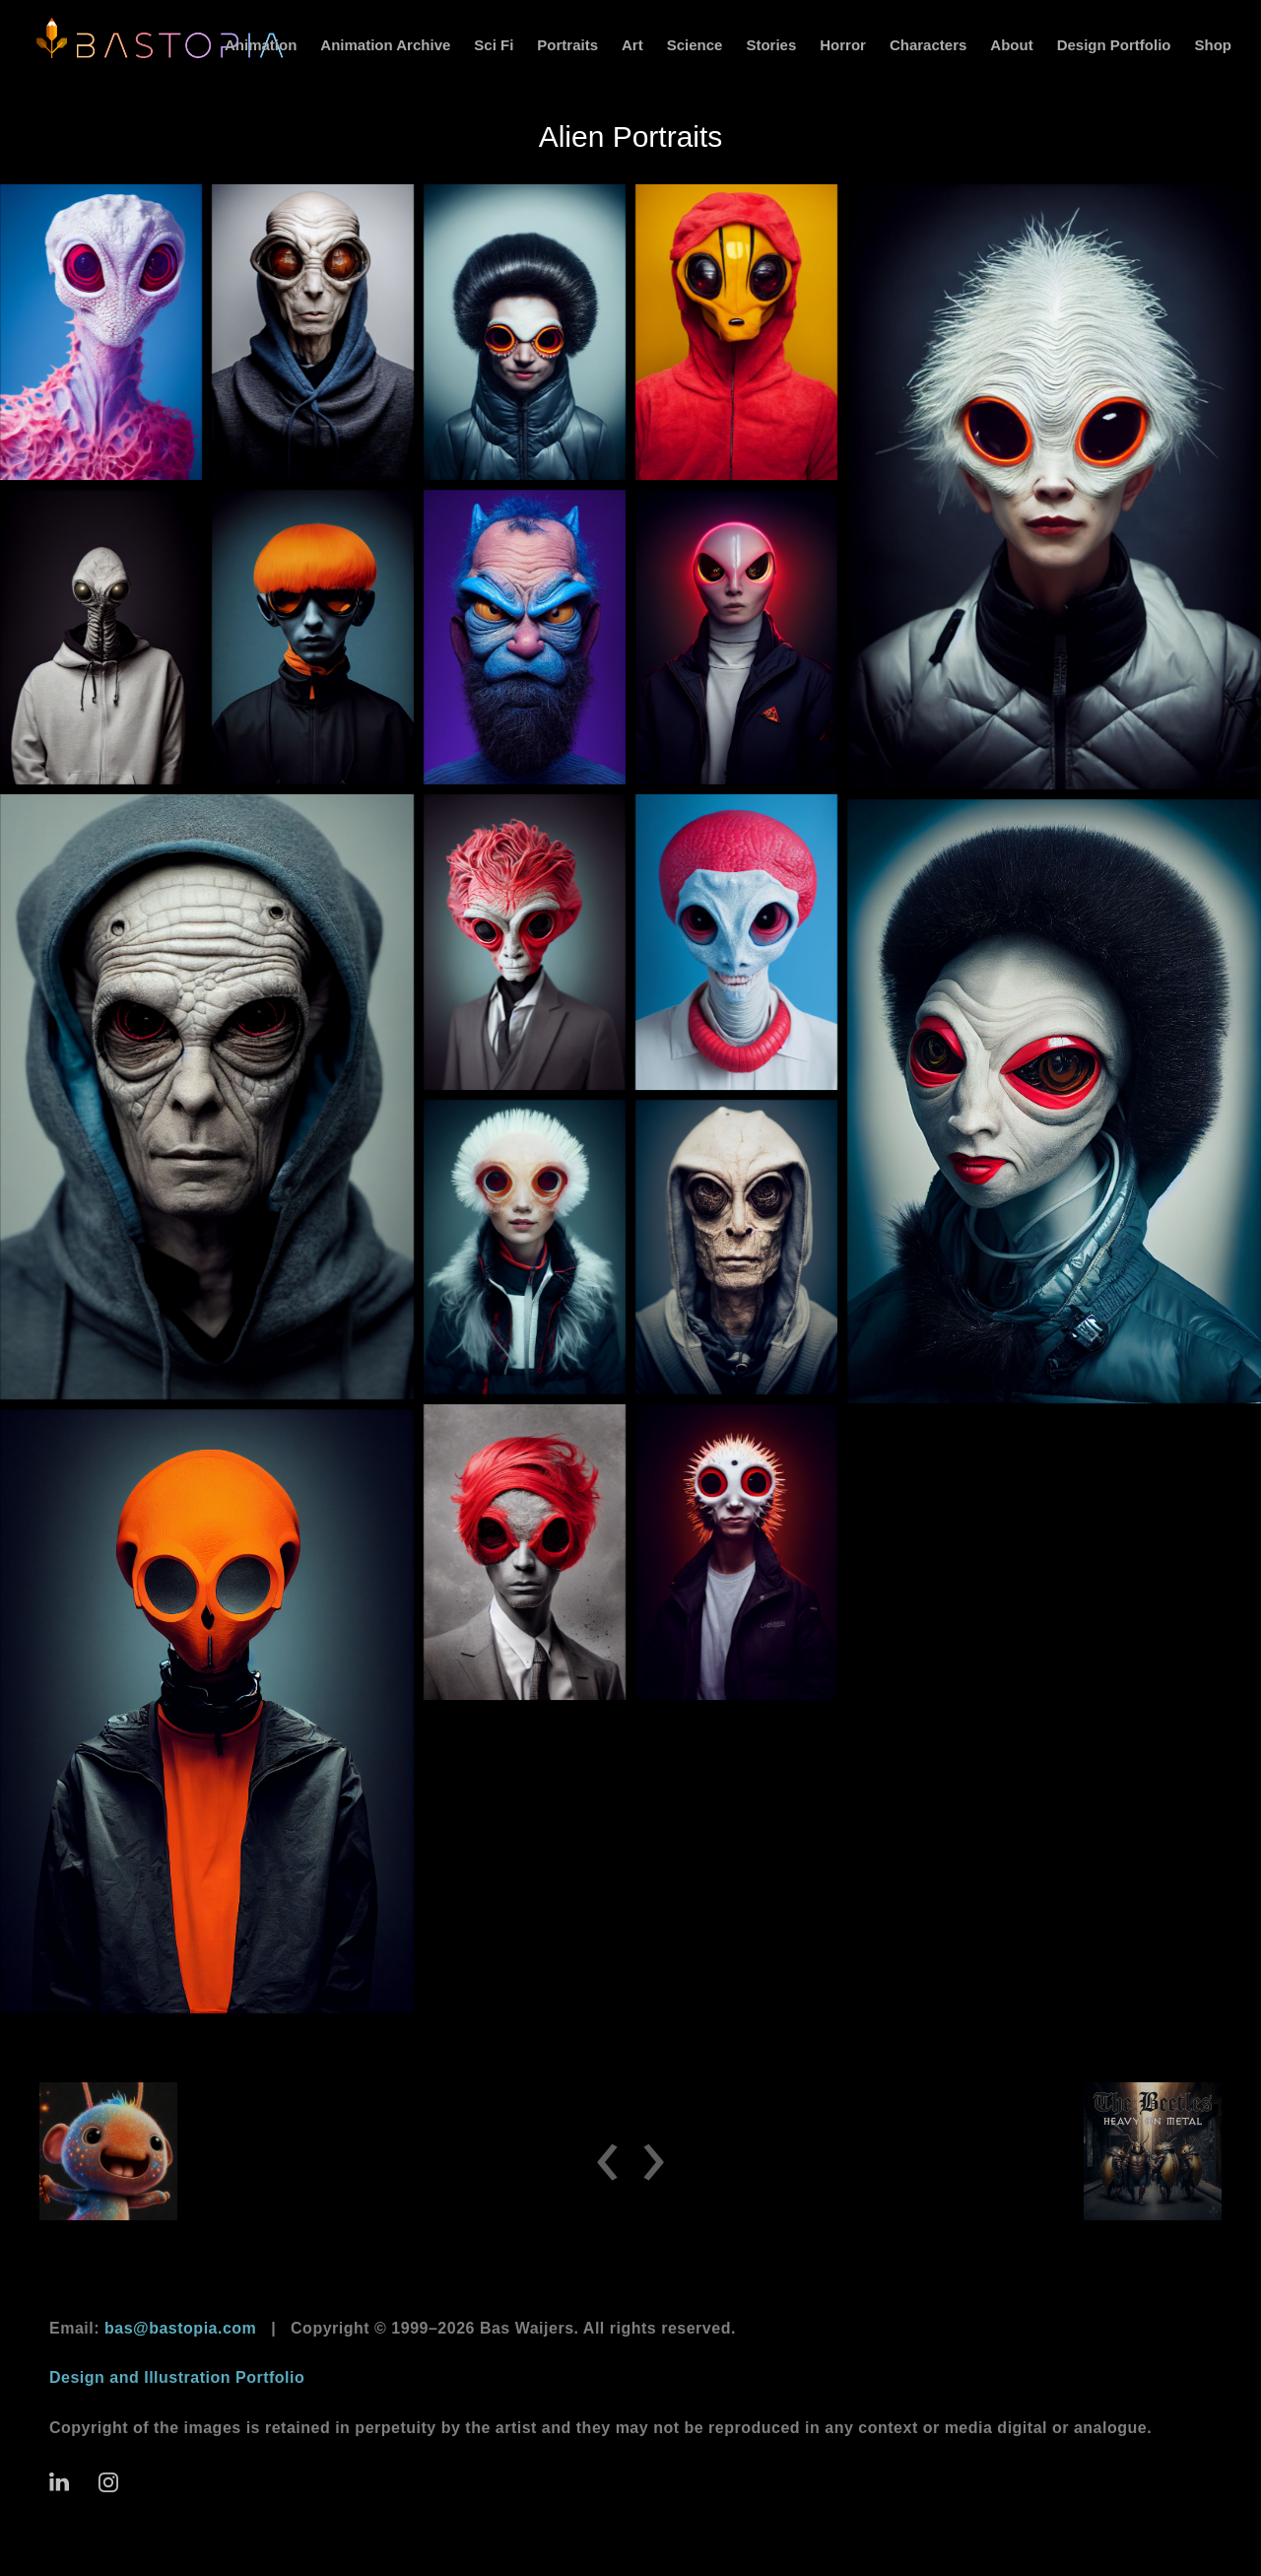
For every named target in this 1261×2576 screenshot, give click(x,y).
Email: (152, 2328)
